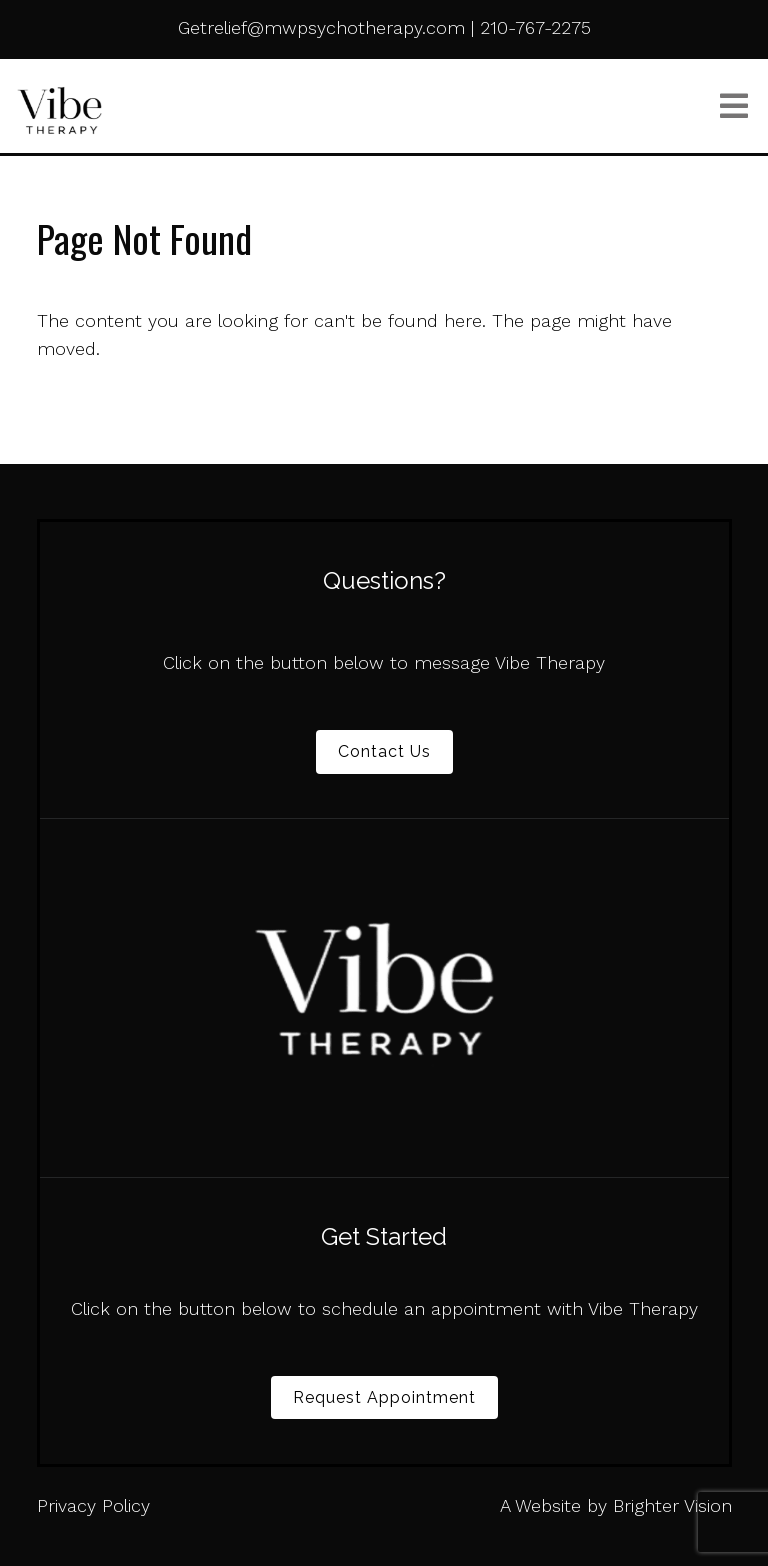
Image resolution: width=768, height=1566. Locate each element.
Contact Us (384, 751)
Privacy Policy (93, 1505)
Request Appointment (384, 1397)
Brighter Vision (672, 1505)
